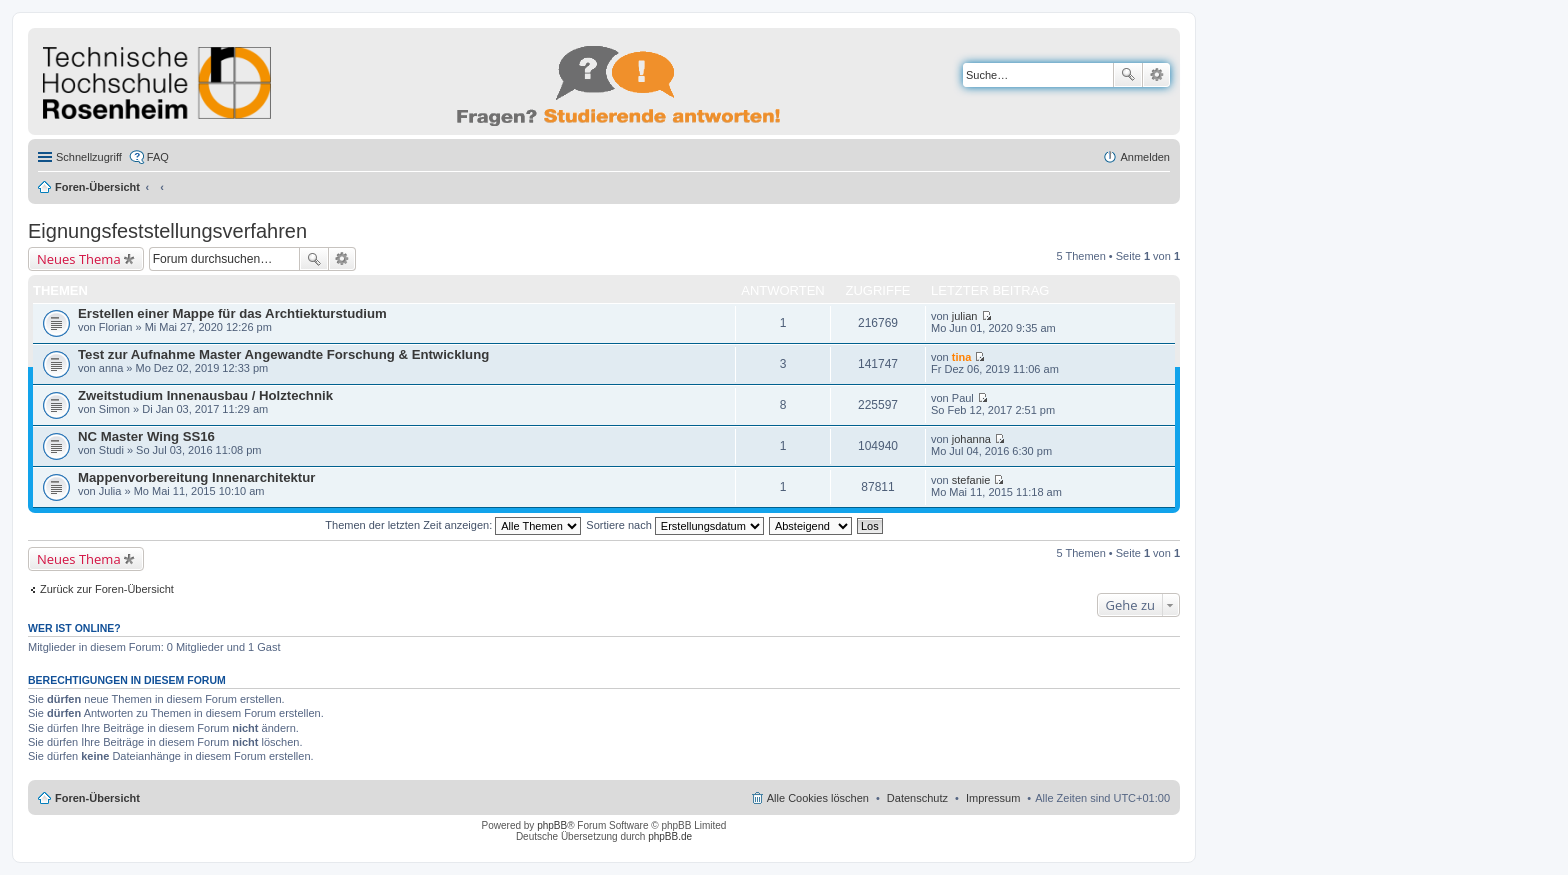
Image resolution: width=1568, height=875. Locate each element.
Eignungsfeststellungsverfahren (167, 231)
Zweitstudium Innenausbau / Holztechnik (205, 395)
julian (965, 316)
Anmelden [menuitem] (1145, 157)
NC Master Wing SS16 (146, 436)
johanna (971, 439)
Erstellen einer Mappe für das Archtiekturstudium (232, 313)
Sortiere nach (674, 525)
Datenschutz (917, 798)
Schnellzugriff (89, 157)
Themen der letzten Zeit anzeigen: (453, 525)
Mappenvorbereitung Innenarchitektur (196, 477)
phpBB (552, 825)
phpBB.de (670, 836)
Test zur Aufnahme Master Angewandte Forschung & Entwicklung (283, 354)
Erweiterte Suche (1156, 75)
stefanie (971, 480)
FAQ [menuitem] (158, 157)
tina (962, 357)
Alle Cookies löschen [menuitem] (818, 798)
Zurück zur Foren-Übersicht (107, 589)
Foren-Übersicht (97, 187)
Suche (1128, 75)
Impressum (993, 798)
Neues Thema (79, 259)
